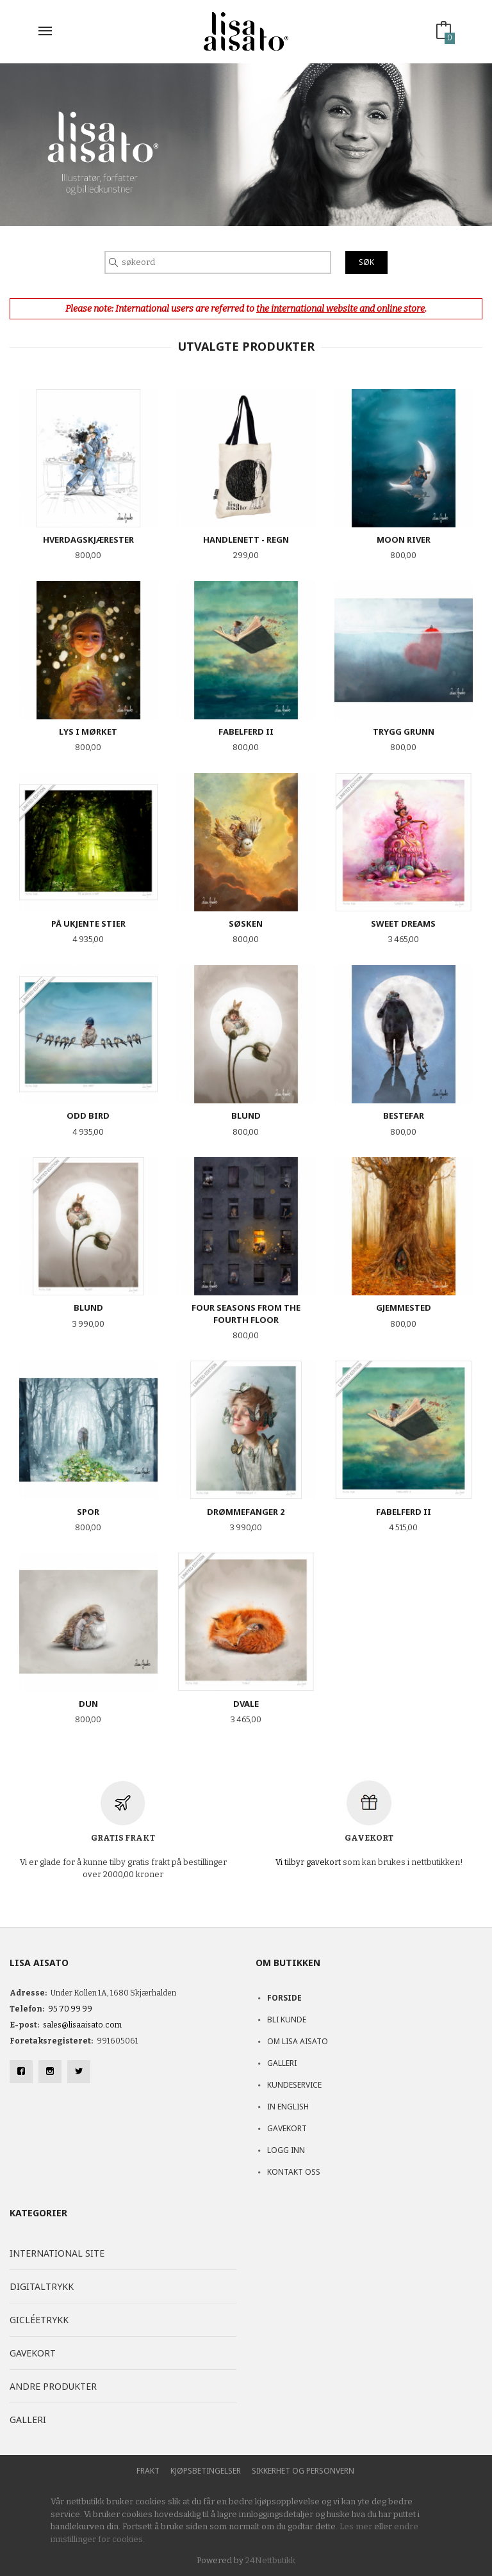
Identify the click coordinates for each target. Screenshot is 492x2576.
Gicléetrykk (39, 2320)
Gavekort (287, 2128)
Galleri (282, 2063)
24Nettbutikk (270, 2560)
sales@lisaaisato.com (82, 2024)
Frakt (148, 2470)
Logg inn (286, 2150)
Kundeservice (294, 2084)
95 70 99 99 (70, 2008)
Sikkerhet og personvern (303, 2470)
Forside (284, 1997)
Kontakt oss (293, 2171)
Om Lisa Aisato (297, 2041)
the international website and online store (340, 308)
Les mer (356, 2526)
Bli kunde (286, 2019)
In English (288, 2106)
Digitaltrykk (42, 2286)
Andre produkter (53, 2386)
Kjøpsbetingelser (205, 2470)
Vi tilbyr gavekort (308, 1862)
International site (57, 2253)
